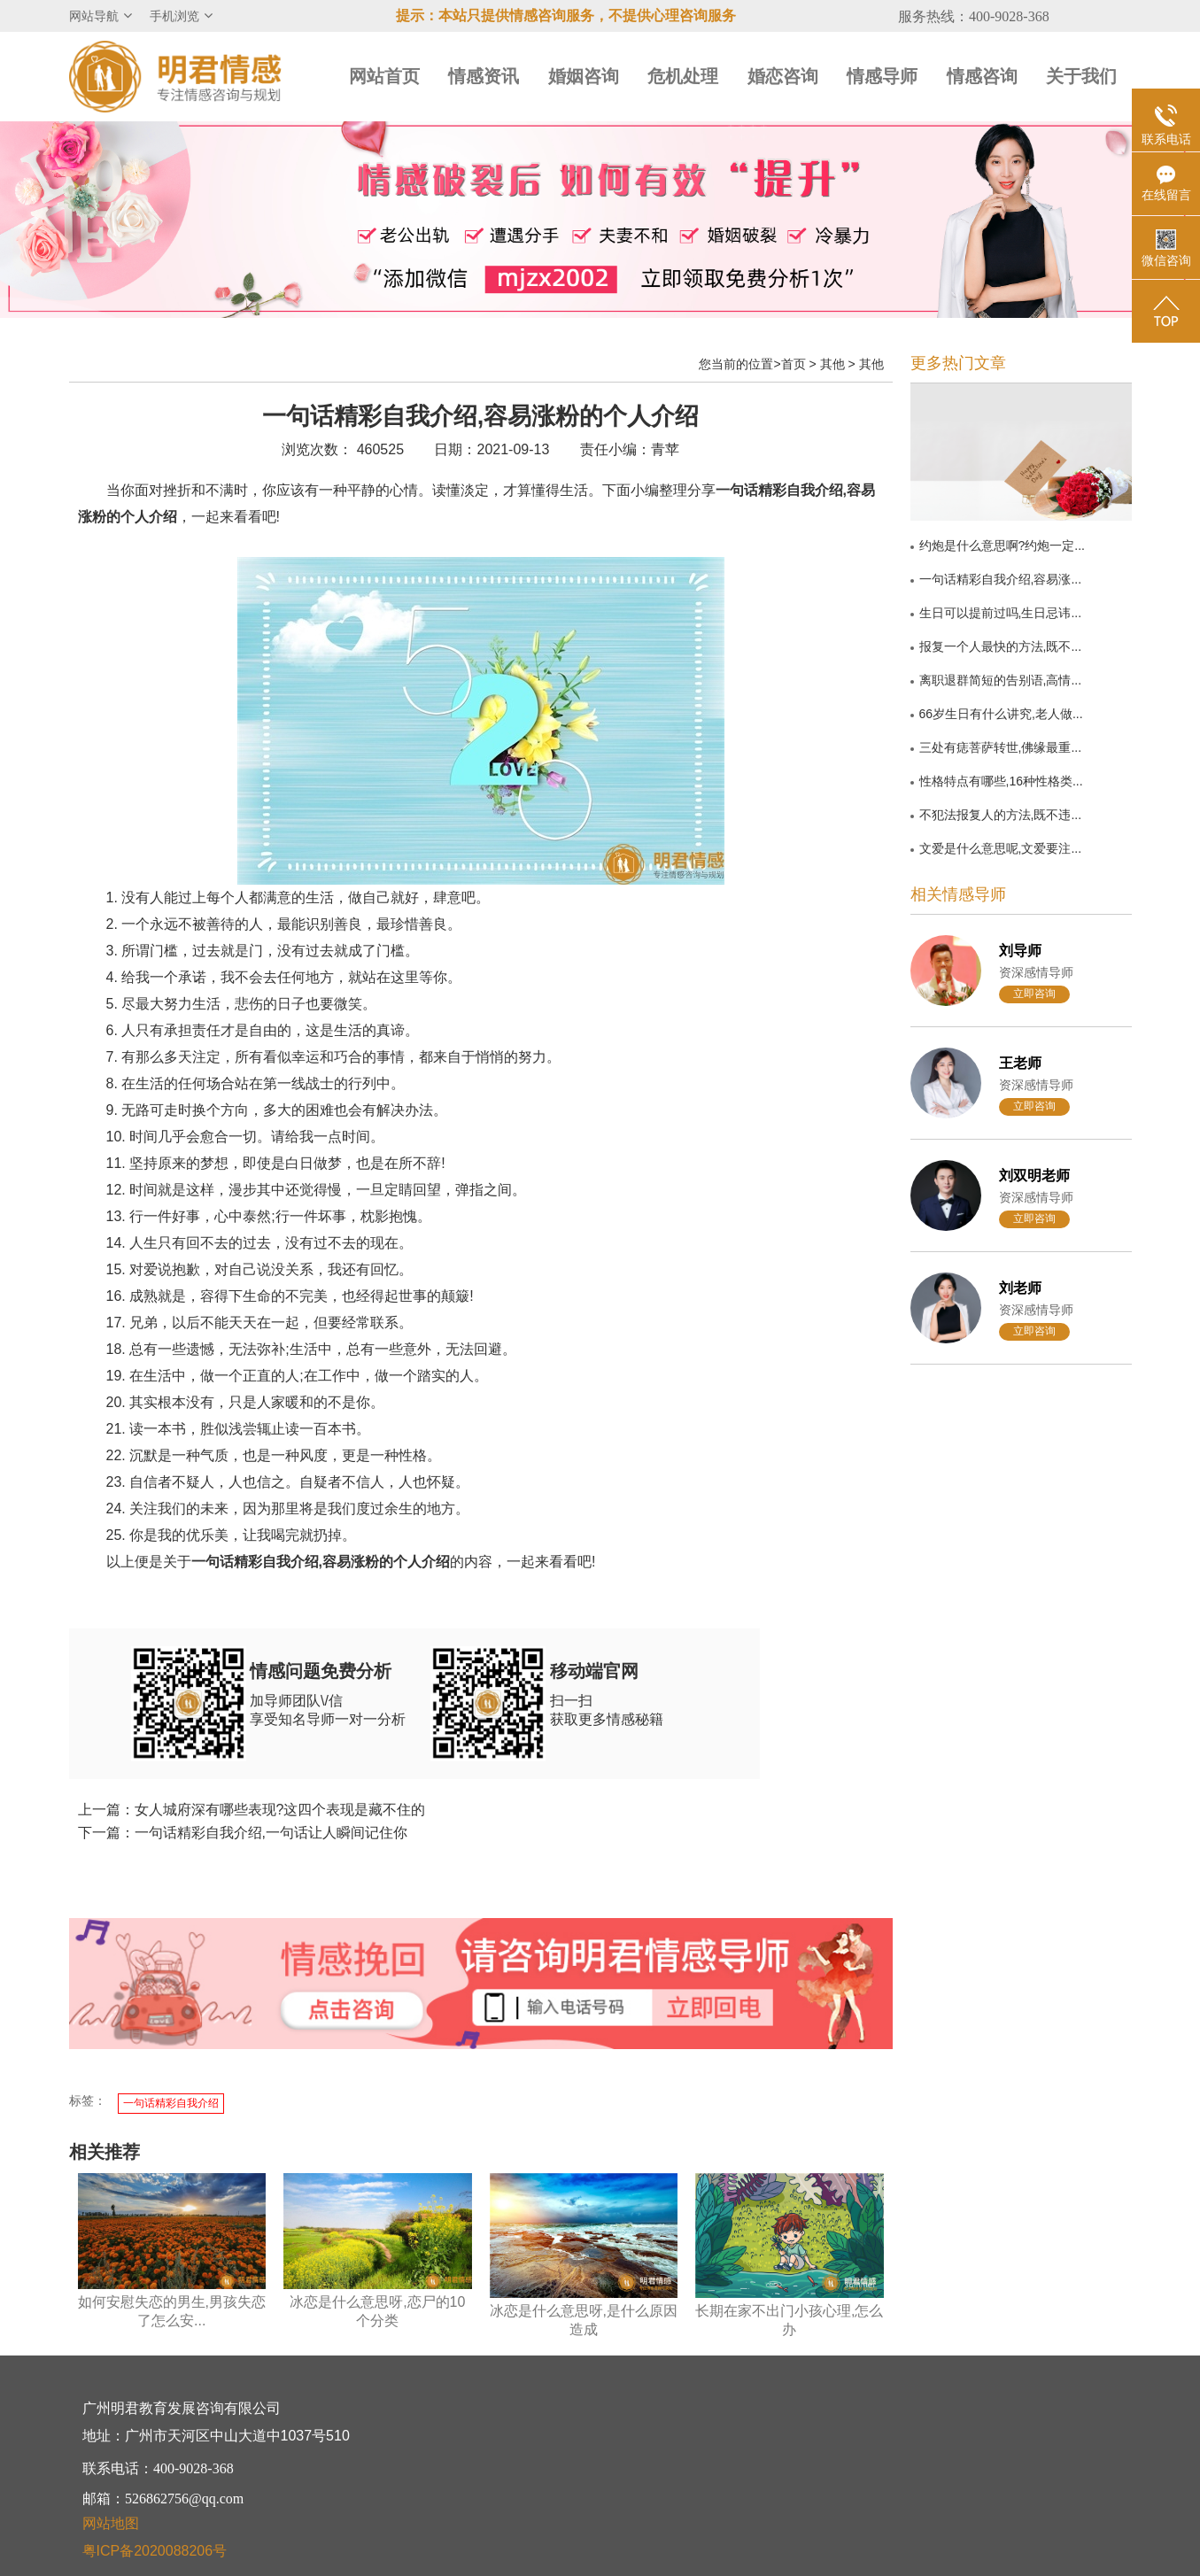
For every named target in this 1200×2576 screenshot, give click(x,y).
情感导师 (882, 76)
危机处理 (682, 76)
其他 (832, 364)
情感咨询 (982, 76)
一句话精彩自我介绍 (171, 2103)
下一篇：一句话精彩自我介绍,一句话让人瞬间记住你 (242, 1832)
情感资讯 (483, 76)
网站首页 (384, 76)
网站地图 (110, 2523)
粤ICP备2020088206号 (155, 2550)
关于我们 (1081, 76)
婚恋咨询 (782, 76)
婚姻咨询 (583, 76)
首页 (793, 364)
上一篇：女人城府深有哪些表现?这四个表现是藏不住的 (252, 1809)
